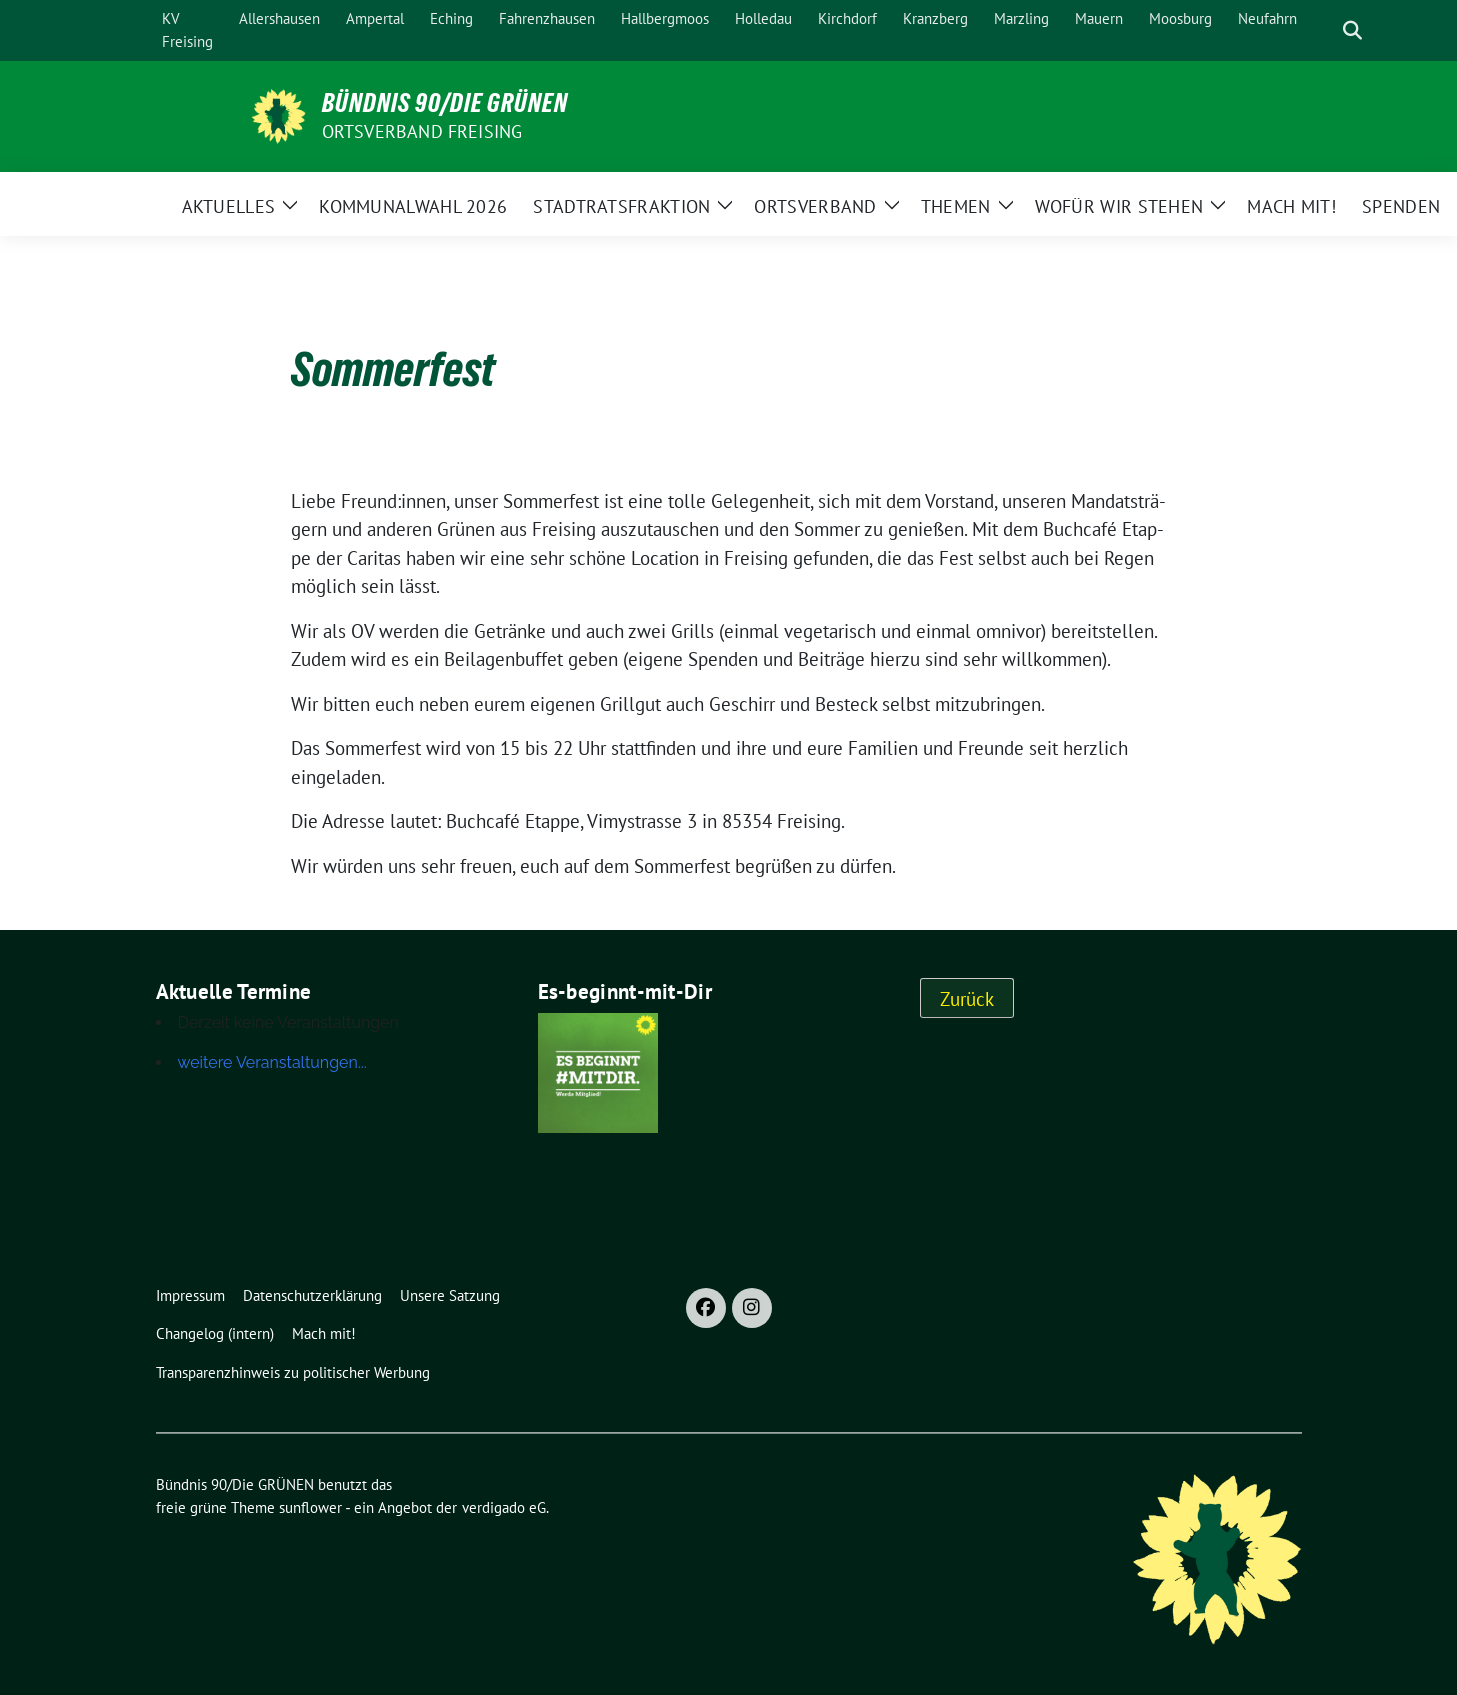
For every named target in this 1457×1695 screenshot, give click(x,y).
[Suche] (1324, 30)
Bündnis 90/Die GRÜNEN (445, 103)
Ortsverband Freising (422, 131)
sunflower (310, 1507)
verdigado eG (504, 1507)
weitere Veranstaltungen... (272, 1062)
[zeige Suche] (1352, 30)
